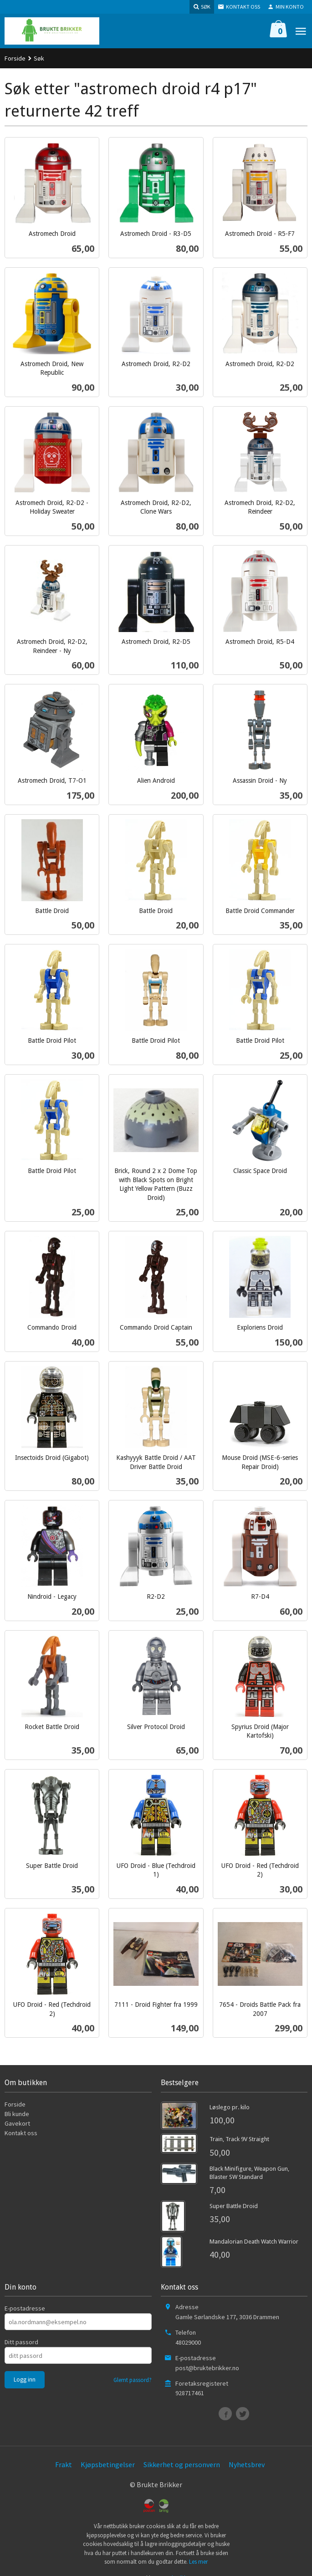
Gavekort (17, 2123)
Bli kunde (17, 2114)
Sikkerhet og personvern (181, 2464)
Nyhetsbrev (247, 2464)
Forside (15, 58)
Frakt (63, 2464)
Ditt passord (21, 2342)
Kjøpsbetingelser (108, 2464)
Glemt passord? (132, 2380)
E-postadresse (25, 2308)
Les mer (198, 2562)
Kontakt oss (21, 2133)
